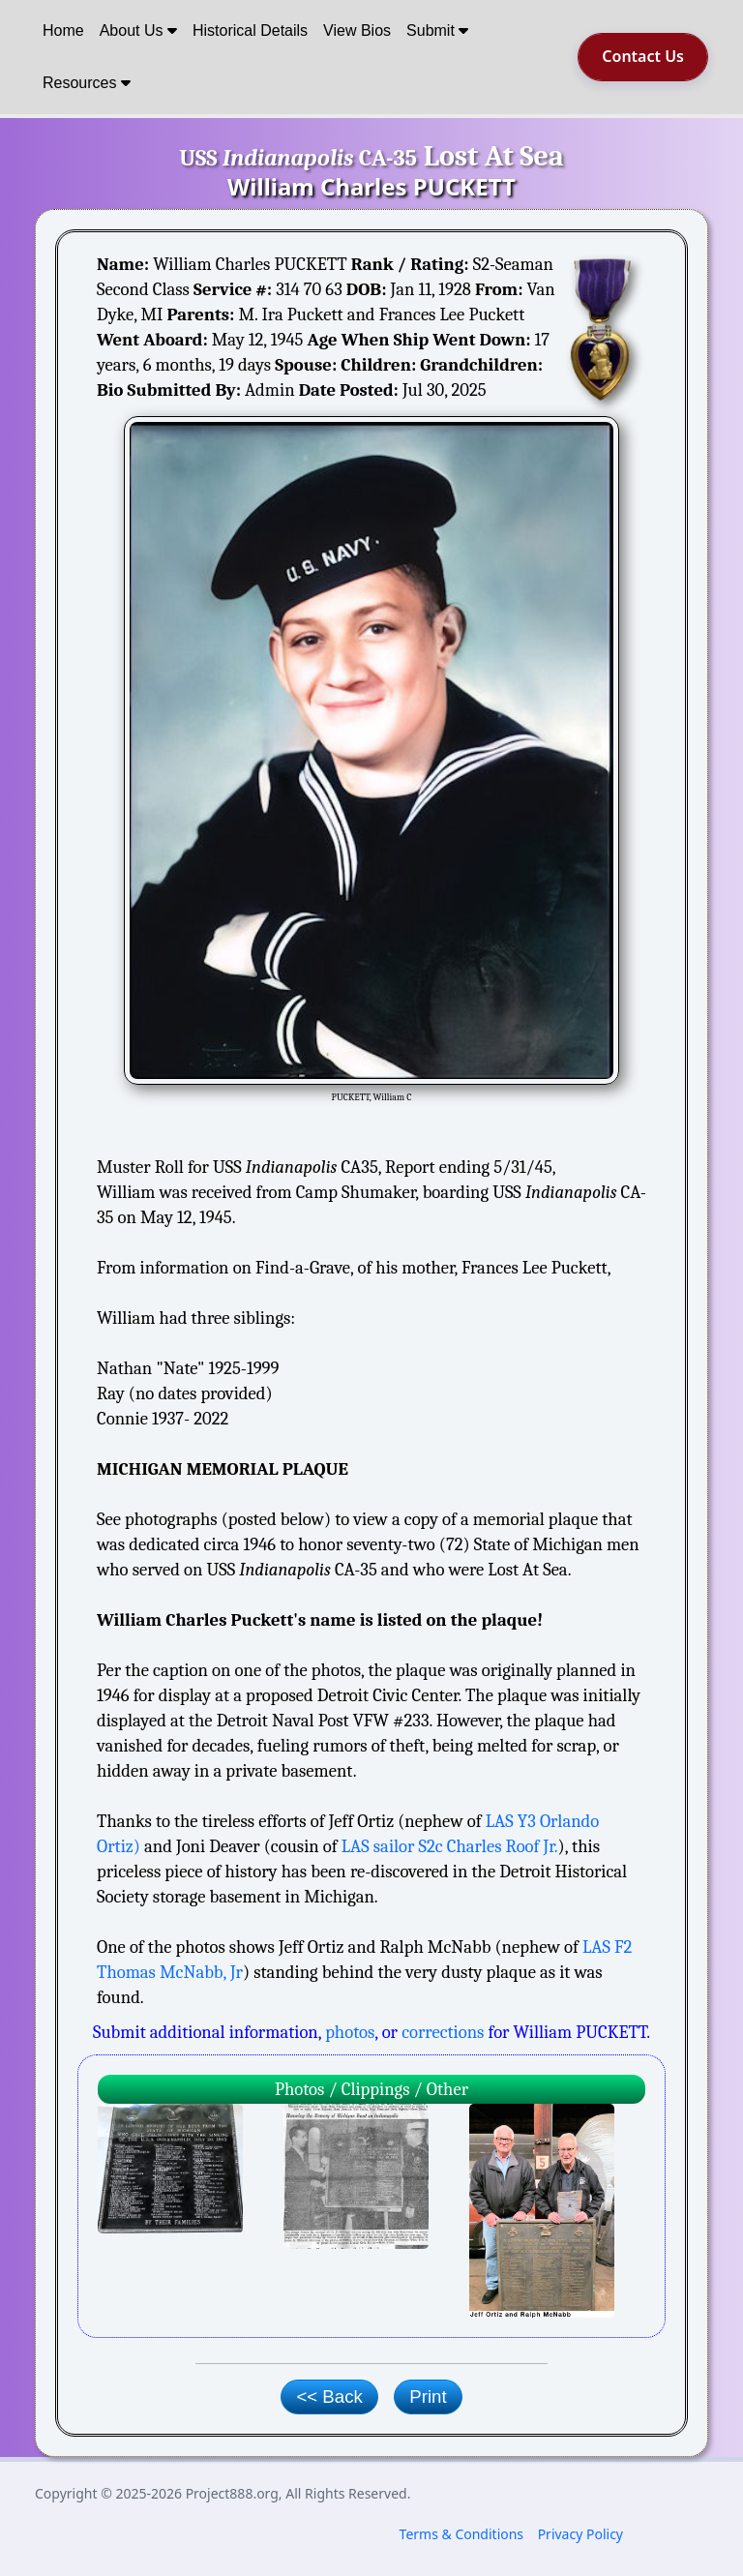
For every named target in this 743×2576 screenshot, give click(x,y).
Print (427, 2396)
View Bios (357, 30)
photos (349, 2032)
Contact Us (643, 56)
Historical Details (250, 30)
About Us (138, 30)
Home (63, 30)
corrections (442, 2032)
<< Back (329, 2396)
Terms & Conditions (462, 2534)
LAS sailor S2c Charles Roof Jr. (450, 1846)
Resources (87, 83)
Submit (437, 30)
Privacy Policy (580, 2534)
